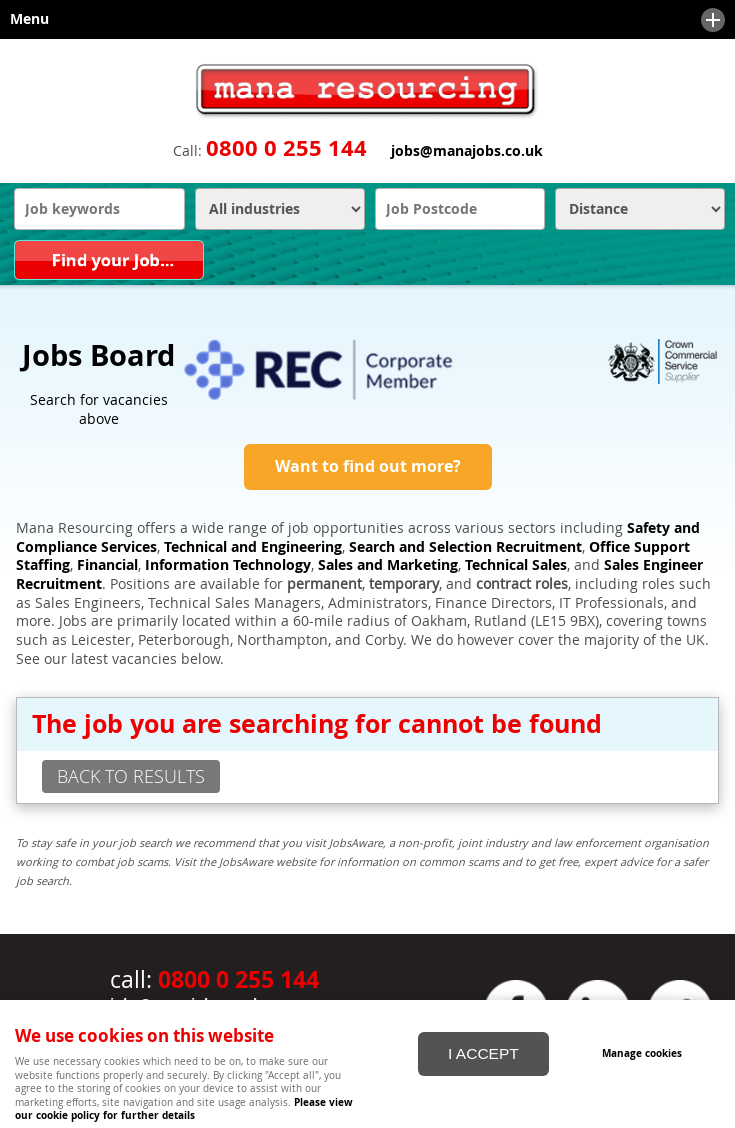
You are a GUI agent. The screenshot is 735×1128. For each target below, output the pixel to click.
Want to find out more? (368, 466)
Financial (107, 565)
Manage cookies (642, 1053)
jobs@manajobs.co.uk (467, 151)
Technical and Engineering (253, 547)
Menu (362, 20)
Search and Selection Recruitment (465, 547)
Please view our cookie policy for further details (184, 1108)
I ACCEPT (483, 1053)
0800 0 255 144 (286, 148)
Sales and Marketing (388, 565)
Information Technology (228, 565)
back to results (131, 776)
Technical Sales (516, 565)
